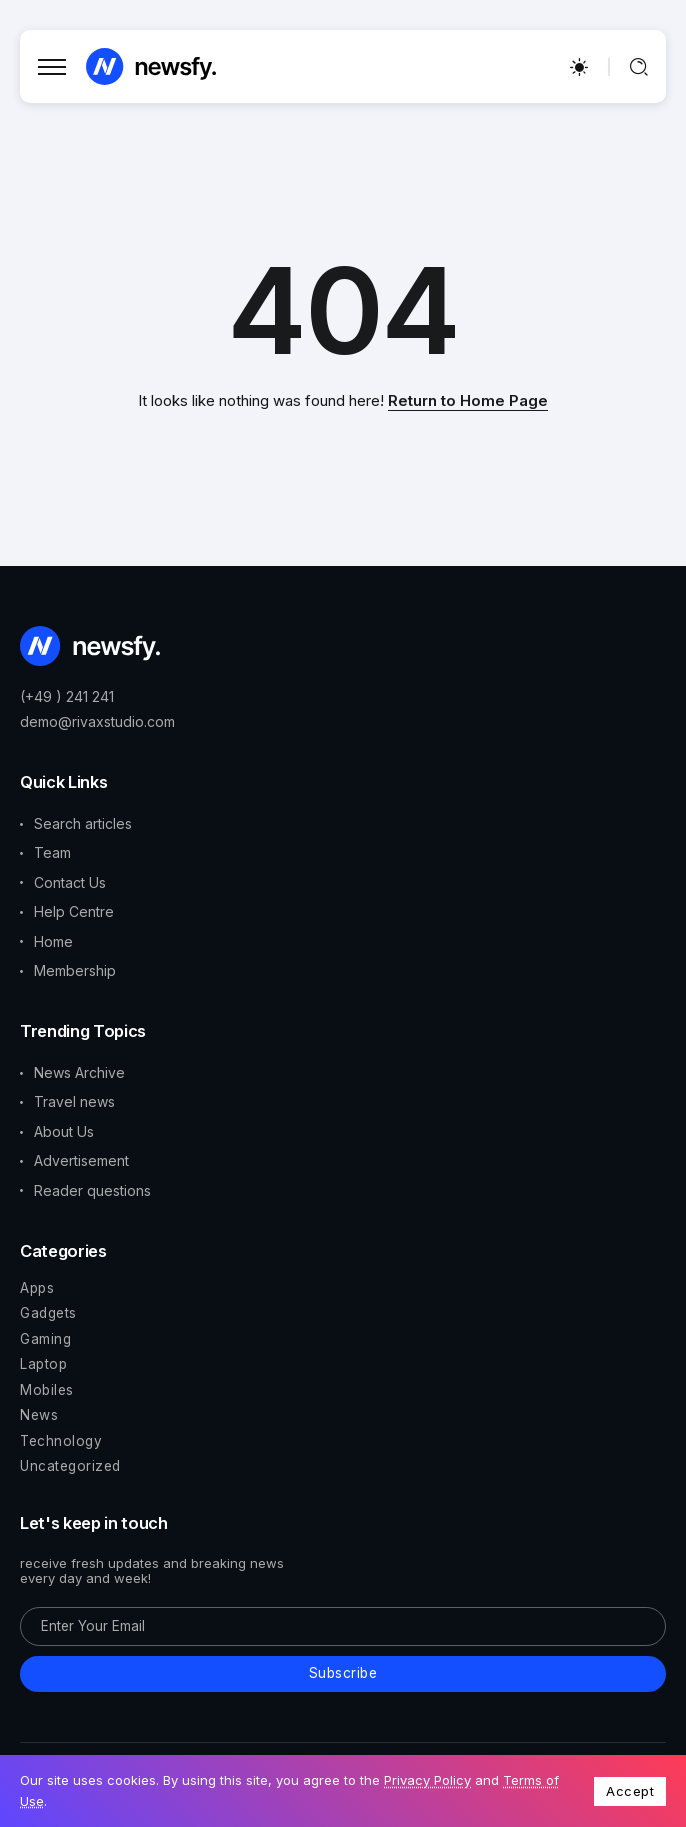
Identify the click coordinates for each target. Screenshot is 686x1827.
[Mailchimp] (343, 1674)
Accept (630, 1791)
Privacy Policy (427, 1780)
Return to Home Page (468, 400)
